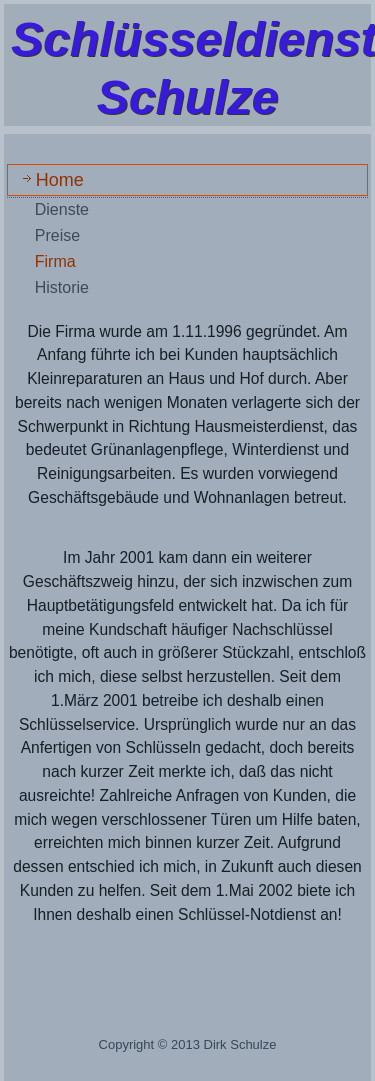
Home (60, 180)
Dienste (62, 209)
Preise (57, 235)
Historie (62, 287)
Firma (55, 261)
